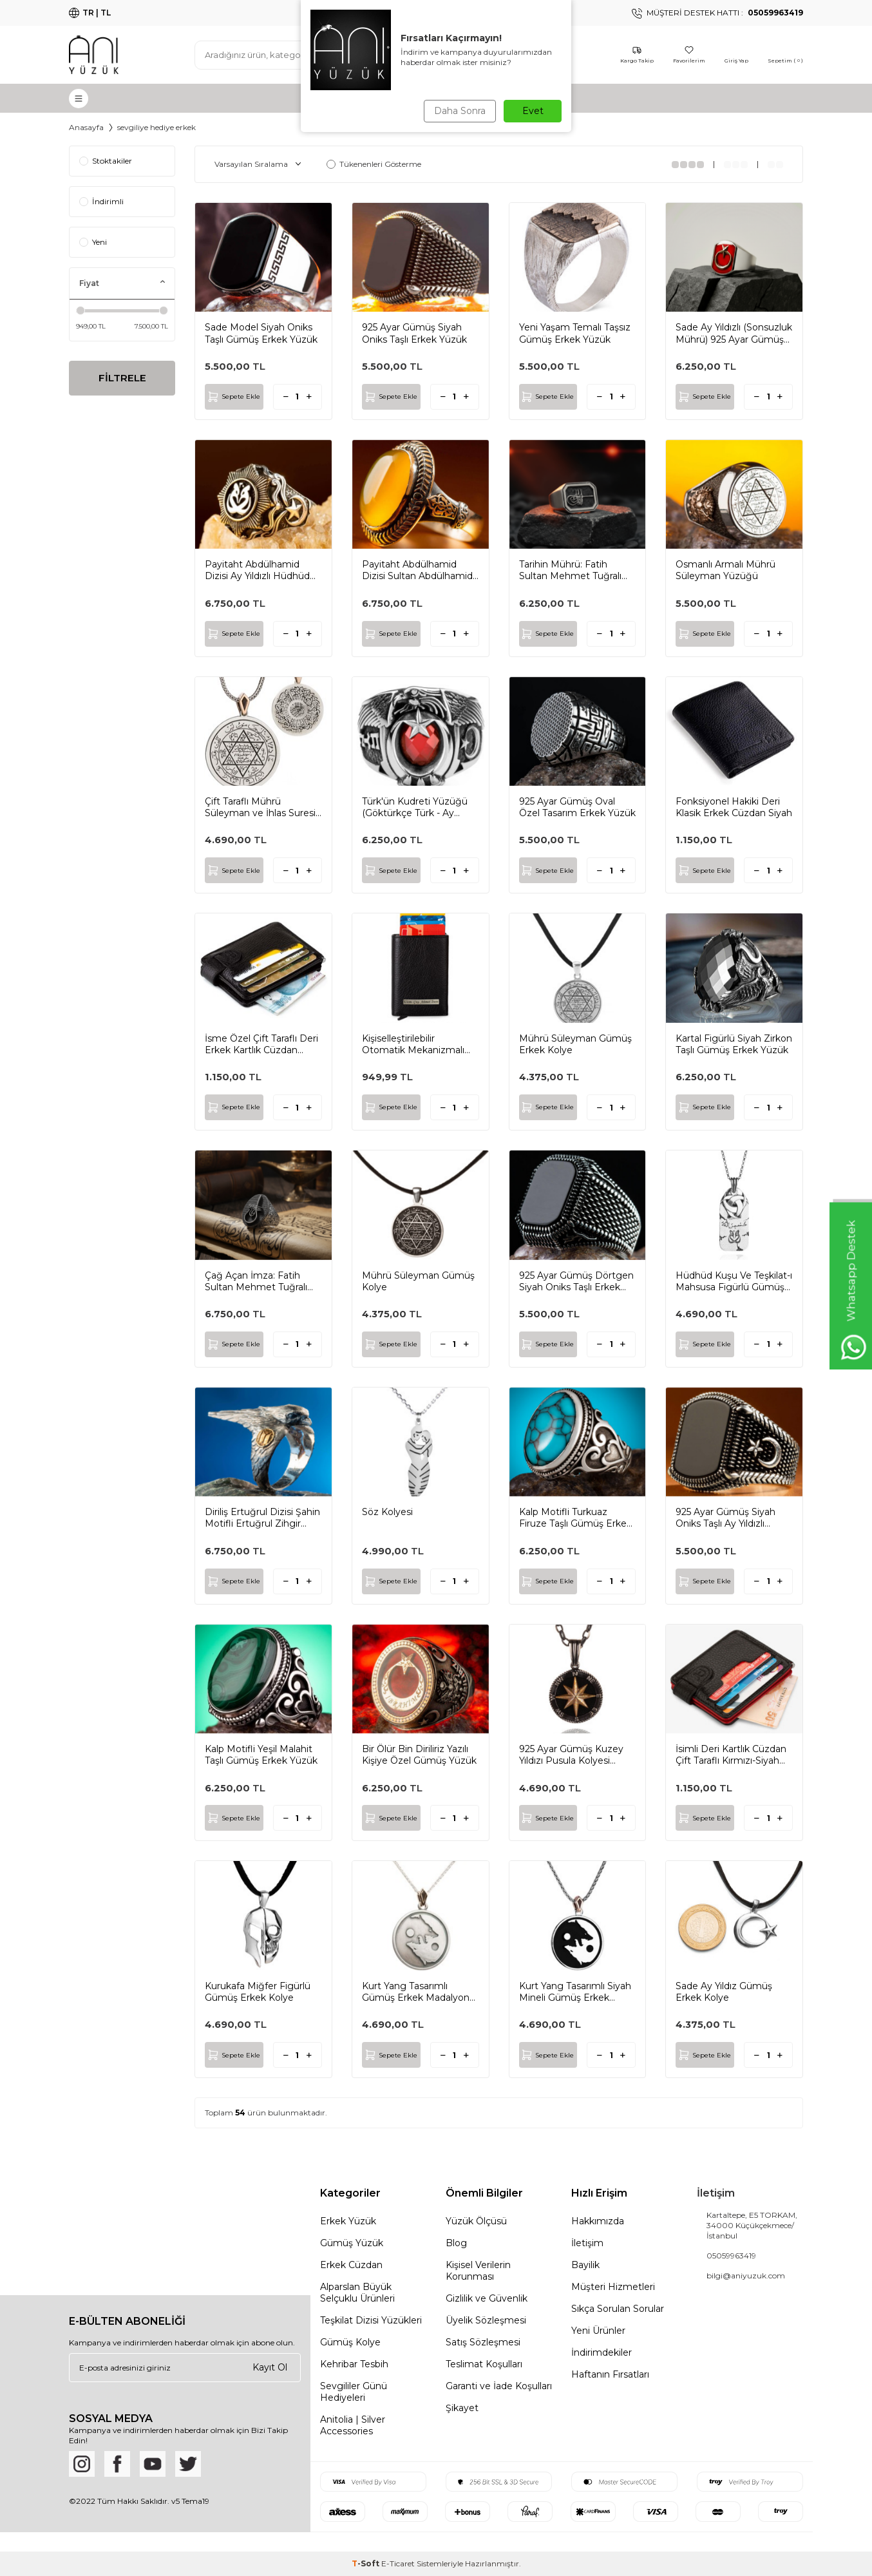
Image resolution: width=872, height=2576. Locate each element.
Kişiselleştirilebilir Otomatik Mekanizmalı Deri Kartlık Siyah (413, 1044)
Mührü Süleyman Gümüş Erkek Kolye (575, 1044)
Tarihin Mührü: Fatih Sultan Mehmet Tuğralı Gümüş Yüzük (570, 570)
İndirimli (101, 201)
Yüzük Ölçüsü (476, 2221)
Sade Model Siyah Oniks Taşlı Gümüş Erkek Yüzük (261, 333)
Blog (456, 2243)
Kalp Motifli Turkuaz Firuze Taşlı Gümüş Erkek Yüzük (575, 1517)
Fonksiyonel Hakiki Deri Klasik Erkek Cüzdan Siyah (734, 807)
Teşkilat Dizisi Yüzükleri (371, 2320)
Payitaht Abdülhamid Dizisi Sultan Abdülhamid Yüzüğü (417, 570)
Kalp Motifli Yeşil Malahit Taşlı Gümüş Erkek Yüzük (261, 1754)
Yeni (93, 242)
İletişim (587, 2243)
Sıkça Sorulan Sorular (617, 2308)
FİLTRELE (122, 379)
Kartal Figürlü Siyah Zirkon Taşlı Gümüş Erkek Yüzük (734, 1044)
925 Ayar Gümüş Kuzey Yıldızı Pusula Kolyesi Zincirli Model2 (571, 1754)
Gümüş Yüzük (351, 2243)
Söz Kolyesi (387, 1512)
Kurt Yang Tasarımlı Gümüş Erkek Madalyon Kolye (415, 1991)
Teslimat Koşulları (484, 2364)
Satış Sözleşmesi (483, 2342)
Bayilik (585, 2265)
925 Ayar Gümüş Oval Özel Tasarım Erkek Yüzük (577, 807)
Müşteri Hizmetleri (613, 2287)
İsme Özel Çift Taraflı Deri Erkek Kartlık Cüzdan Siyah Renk (261, 1044)
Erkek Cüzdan (351, 2265)
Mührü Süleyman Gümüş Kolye (418, 1281)
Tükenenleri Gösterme (374, 164)
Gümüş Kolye (350, 2342)
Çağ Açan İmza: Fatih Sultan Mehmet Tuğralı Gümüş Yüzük (256, 1281)
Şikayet (462, 2408)
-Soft (366, 2563)
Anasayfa (86, 127)
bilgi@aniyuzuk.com (745, 2275)
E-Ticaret (398, 2563)
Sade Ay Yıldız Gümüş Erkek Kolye (724, 1991)
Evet (533, 111)
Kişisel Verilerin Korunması (478, 2270)
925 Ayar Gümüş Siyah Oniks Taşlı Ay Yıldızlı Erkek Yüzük (725, 1517)
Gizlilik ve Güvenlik (486, 2298)
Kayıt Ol (269, 2367)
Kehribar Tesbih (354, 2364)
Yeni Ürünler (598, 2330)
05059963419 (731, 2255)
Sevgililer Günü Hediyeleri (353, 2391)
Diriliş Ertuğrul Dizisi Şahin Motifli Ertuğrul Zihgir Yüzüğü (262, 1517)
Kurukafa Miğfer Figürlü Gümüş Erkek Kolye (257, 1991)
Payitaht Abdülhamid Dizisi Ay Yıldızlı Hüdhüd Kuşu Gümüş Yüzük (257, 570)
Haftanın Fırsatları (610, 2374)
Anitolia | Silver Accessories (352, 2425)
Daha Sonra (458, 111)
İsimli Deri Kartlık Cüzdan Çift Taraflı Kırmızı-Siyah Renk (731, 1754)
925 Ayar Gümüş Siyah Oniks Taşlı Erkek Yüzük (414, 333)
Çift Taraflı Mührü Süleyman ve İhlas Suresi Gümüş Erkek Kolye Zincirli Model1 (260, 807)
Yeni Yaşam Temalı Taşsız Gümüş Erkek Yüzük (574, 333)
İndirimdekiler (601, 2352)
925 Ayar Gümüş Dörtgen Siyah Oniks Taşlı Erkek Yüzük (576, 1281)
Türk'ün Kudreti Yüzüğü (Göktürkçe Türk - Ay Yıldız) (415, 807)
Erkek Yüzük (348, 2221)
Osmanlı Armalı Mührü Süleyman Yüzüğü (725, 570)
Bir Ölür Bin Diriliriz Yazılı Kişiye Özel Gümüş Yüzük (419, 1754)
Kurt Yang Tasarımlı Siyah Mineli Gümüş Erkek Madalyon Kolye (575, 1991)
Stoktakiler (105, 161)
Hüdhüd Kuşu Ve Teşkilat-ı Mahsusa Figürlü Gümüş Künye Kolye (734, 1281)
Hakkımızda (597, 2221)
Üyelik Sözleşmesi (486, 2320)
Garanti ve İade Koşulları (499, 2386)
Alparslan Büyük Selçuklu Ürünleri (357, 2292)
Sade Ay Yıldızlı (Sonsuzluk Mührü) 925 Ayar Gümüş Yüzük (734, 333)
